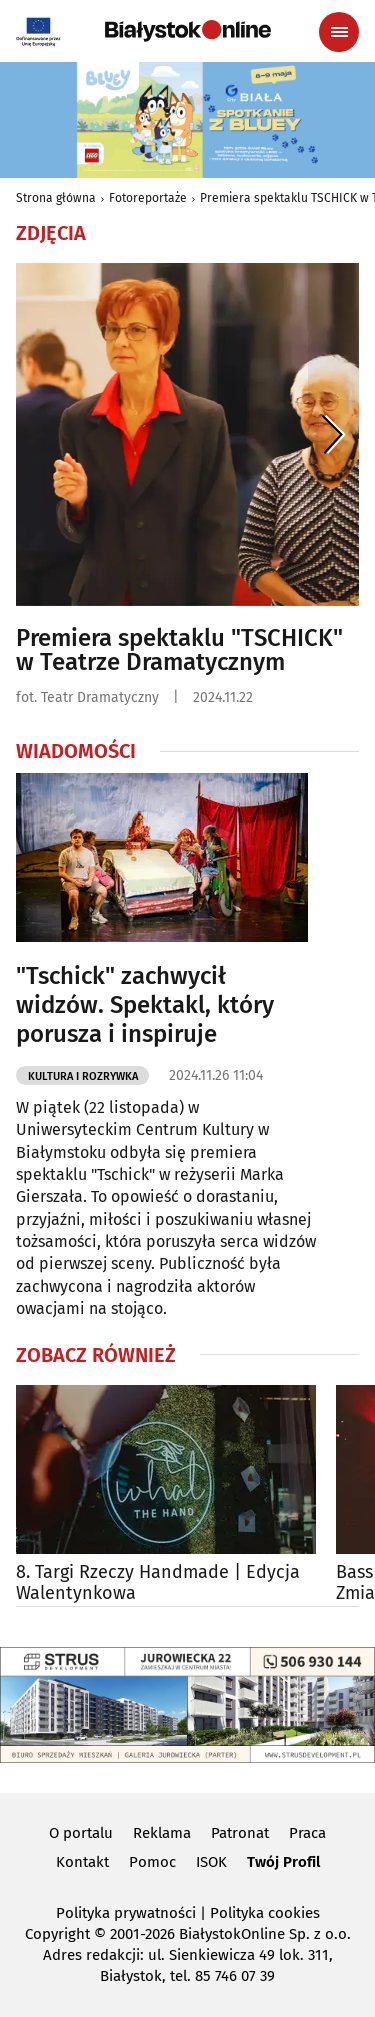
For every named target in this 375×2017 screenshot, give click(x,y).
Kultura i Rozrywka (83, 1076)
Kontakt (82, 1862)
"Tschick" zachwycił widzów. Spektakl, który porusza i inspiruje (145, 1005)
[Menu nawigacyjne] (339, 32)
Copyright (57, 1934)
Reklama (162, 1833)
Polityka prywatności (126, 1913)
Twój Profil (283, 1862)
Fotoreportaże (148, 198)
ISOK (211, 1862)
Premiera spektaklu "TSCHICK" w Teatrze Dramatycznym (179, 650)
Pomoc (152, 1862)
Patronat (240, 1833)
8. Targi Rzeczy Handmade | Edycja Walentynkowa (158, 1583)
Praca (307, 1833)
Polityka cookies (265, 1913)
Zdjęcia (51, 233)
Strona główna (56, 198)
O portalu (81, 1833)
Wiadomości (76, 751)
